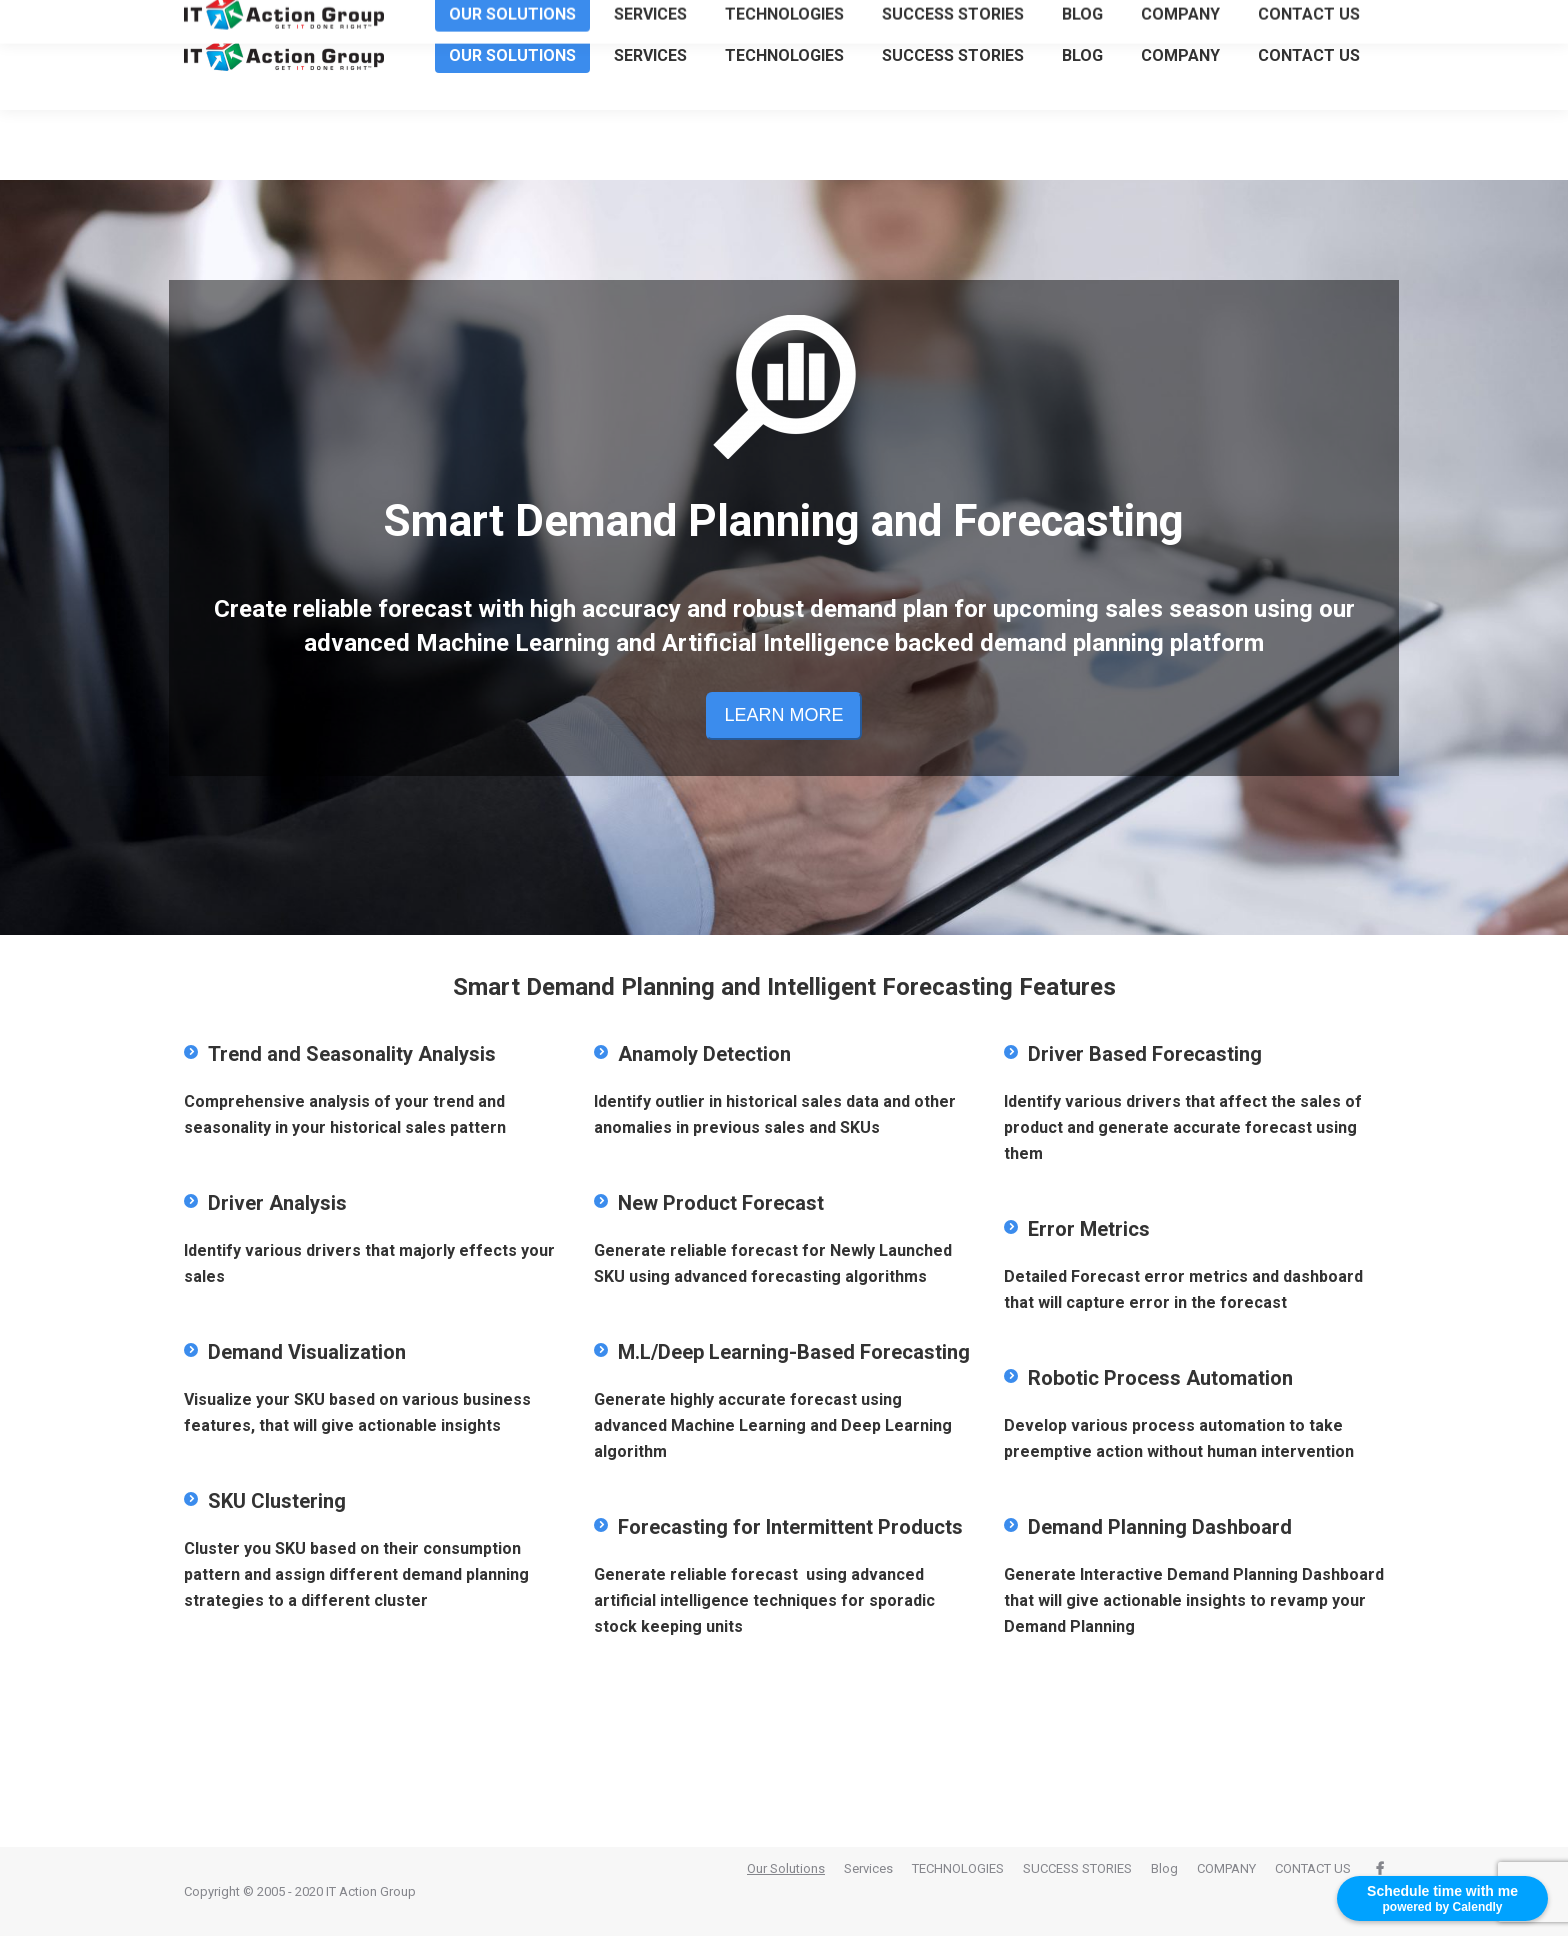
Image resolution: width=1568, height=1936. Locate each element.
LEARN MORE (783, 715)
